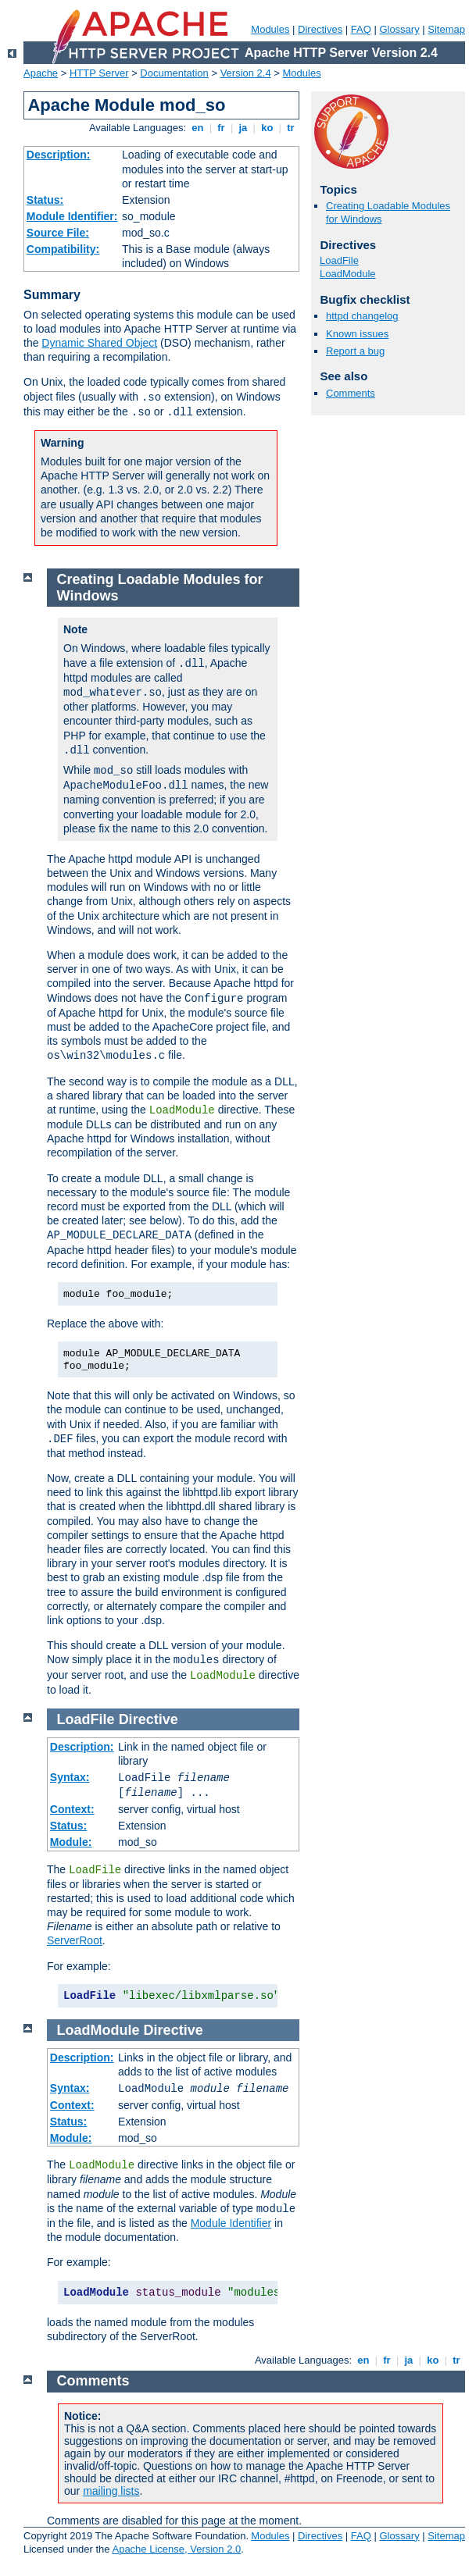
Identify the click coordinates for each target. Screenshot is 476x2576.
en (197, 128)
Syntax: (70, 1777)
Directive (148, 1719)
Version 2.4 (245, 73)
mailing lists (111, 2491)
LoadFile (339, 260)
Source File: (58, 232)
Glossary (399, 29)
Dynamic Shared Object (99, 343)
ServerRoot (74, 1940)
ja (243, 128)
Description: (59, 154)
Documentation (174, 73)
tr (291, 128)
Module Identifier (231, 2223)
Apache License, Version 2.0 (176, 2549)
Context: (72, 1809)
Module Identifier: (72, 216)
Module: (71, 1842)
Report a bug (355, 351)
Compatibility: (63, 249)
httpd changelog (362, 316)
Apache (40, 73)
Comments (350, 393)
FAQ (361, 29)
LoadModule (348, 274)
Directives (320, 29)
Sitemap (446, 29)
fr (221, 128)
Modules (270, 29)
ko (267, 128)
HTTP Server (99, 73)
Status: (45, 200)
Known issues (357, 334)
